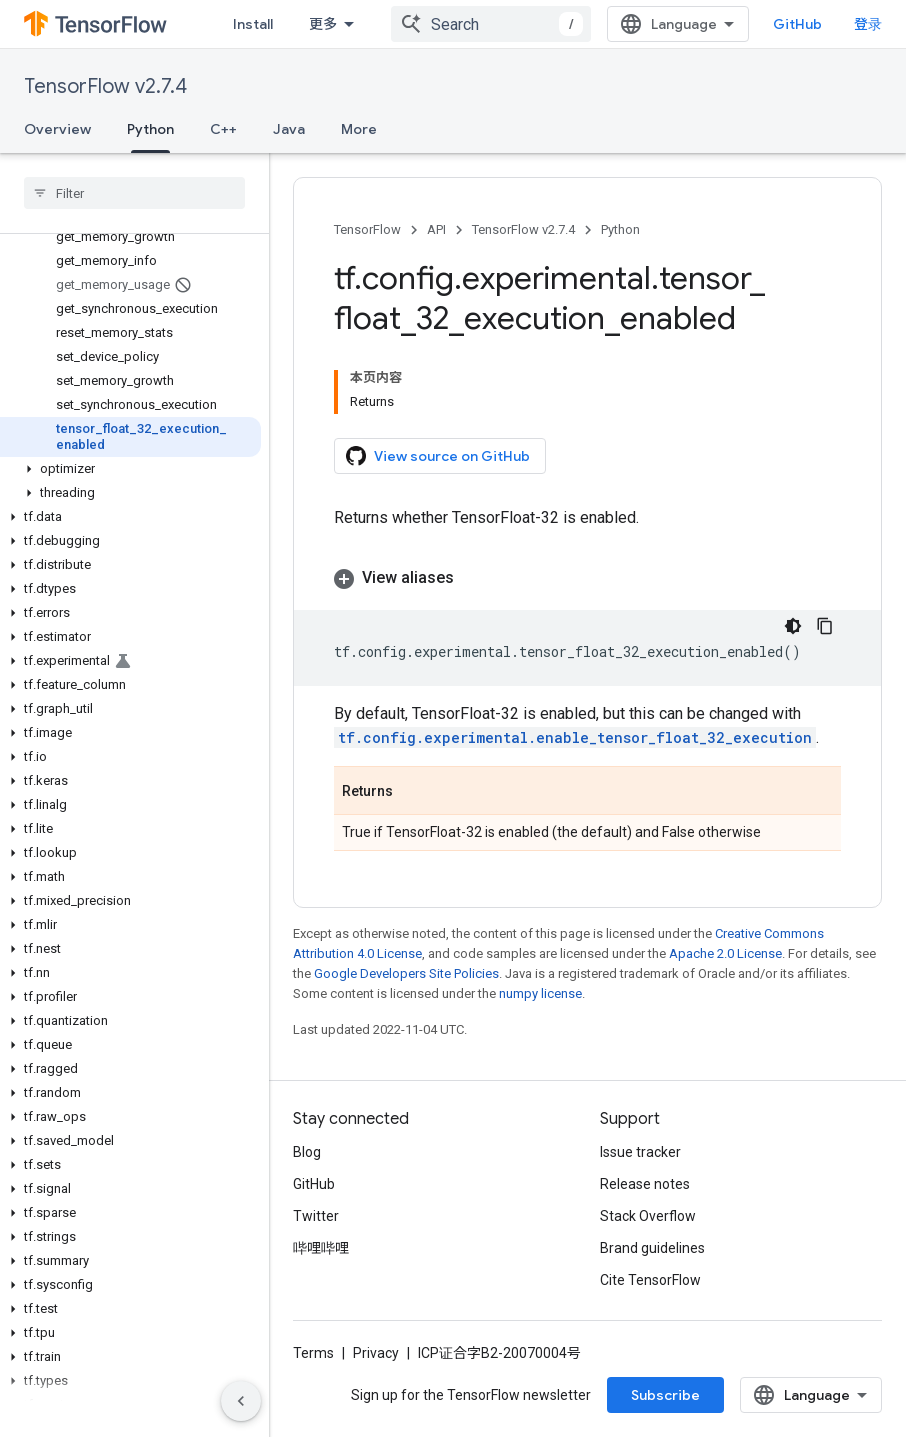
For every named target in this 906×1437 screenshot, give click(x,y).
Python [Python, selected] (150, 129)
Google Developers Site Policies (406, 973)
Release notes (645, 1184)
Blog (307, 1152)
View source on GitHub (438, 456)
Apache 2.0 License (725, 953)
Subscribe (665, 1395)
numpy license (540, 993)
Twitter (316, 1216)
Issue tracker (640, 1152)
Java (289, 129)
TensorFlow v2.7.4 (105, 86)
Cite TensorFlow (650, 1280)
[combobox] (491, 24)
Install (253, 24)
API (436, 229)
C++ (223, 129)
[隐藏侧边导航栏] (241, 1401)
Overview (57, 129)
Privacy (376, 1353)
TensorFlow (367, 229)
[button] (130, 469)
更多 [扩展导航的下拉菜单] (323, 24)
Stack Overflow (648, 1216)
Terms (313, 1353)
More (359, 129)
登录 (868, 24)
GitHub (797, 24)
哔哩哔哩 (321, 1248)
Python (620, 229)
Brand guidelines (652, 1248)
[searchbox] (134, 193)
